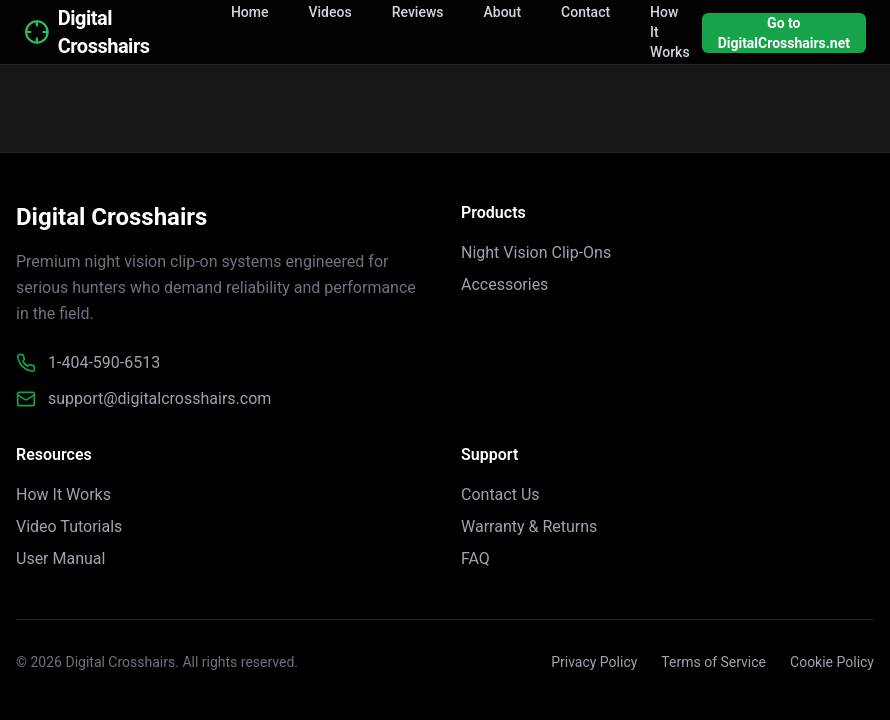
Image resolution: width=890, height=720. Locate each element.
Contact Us (500, 494)
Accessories (504, 284)
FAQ (475, 558)
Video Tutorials (69, 526)
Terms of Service (713, 662)
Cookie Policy (832, 662)
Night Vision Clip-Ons (536, 252)
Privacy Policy (594, 662)
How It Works (63, 494)
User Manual (60, 558)
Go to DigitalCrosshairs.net (784, 33)
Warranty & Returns (529, 526)
